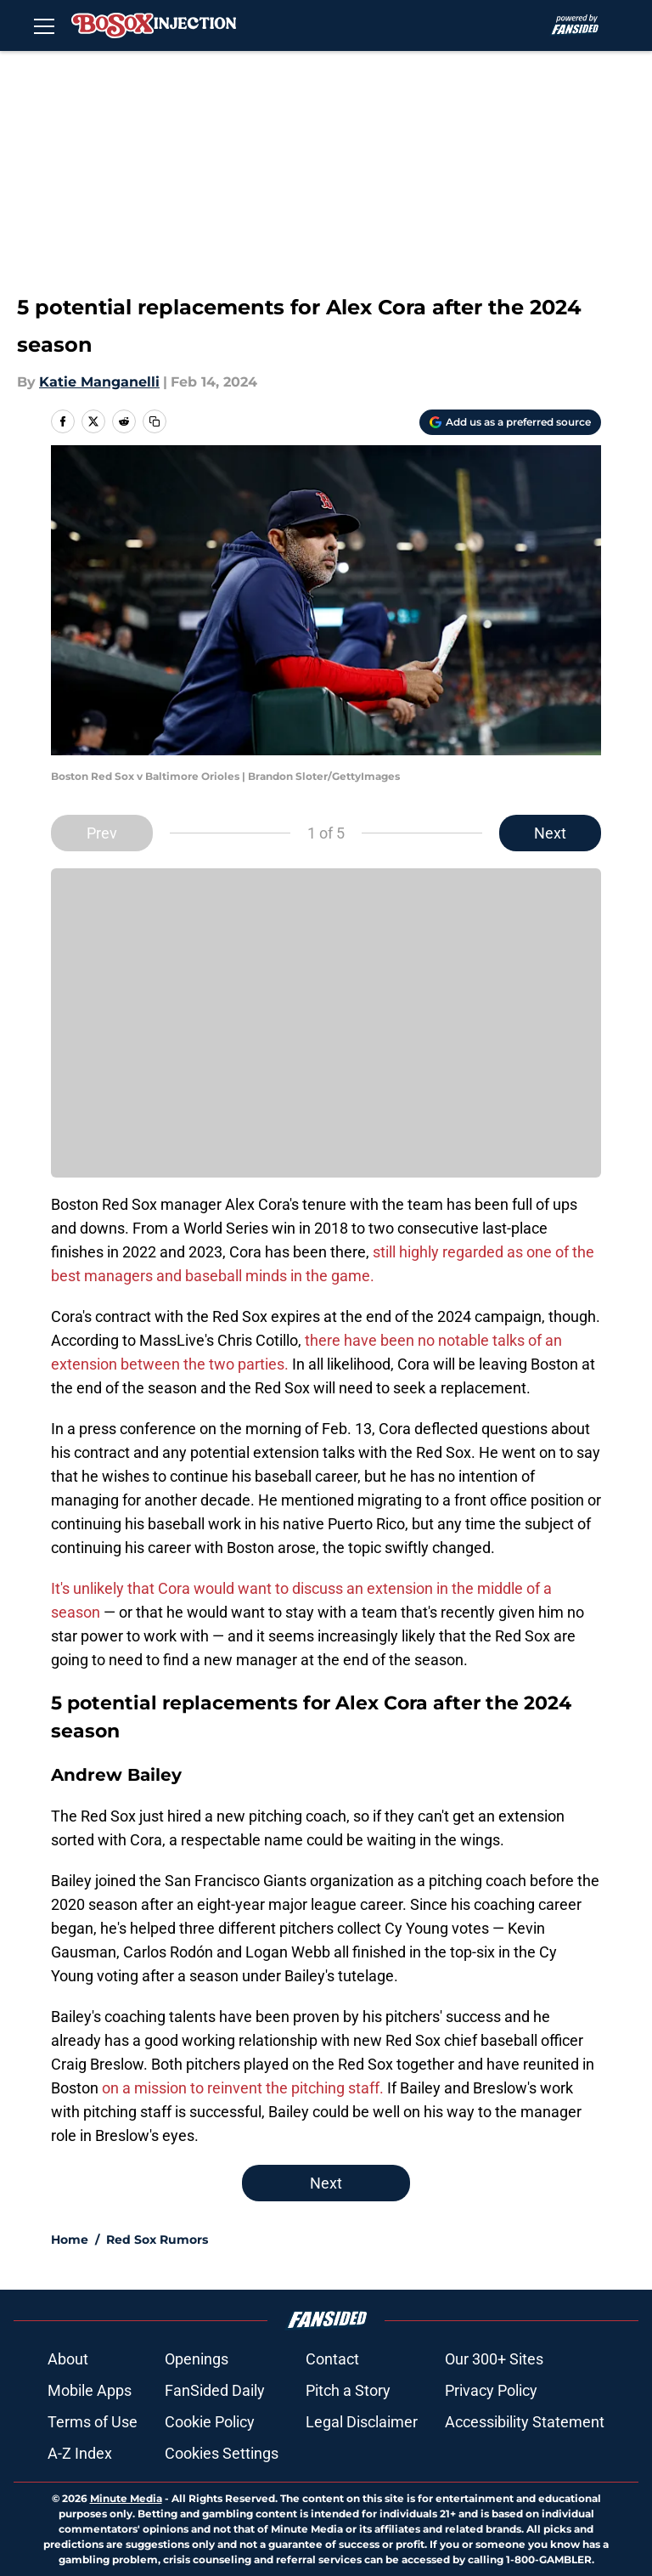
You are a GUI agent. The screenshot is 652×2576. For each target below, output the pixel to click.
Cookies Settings (221, 2453)
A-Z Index (80, 2453)
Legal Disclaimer (362, 2422)
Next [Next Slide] (550, 833)
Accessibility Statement (524, 2422)
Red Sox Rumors (157, 2239)
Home (69, 2239)
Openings (196, 2359)
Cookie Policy (210, 2422)
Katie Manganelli (99, 382)
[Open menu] (44, 25)
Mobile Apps (90, 2390)
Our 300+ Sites (494, 2359)
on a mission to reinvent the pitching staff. (243, 2088)
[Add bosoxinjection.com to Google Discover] (510, 422)
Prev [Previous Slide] (102, 833)
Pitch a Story (348, 2390)
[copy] (154, 421)
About (68, 2359)
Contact (332, 2359)
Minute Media (126, 2498)
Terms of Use (93, 2422)
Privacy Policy (491, 2390)
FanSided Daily (215, 2390)
